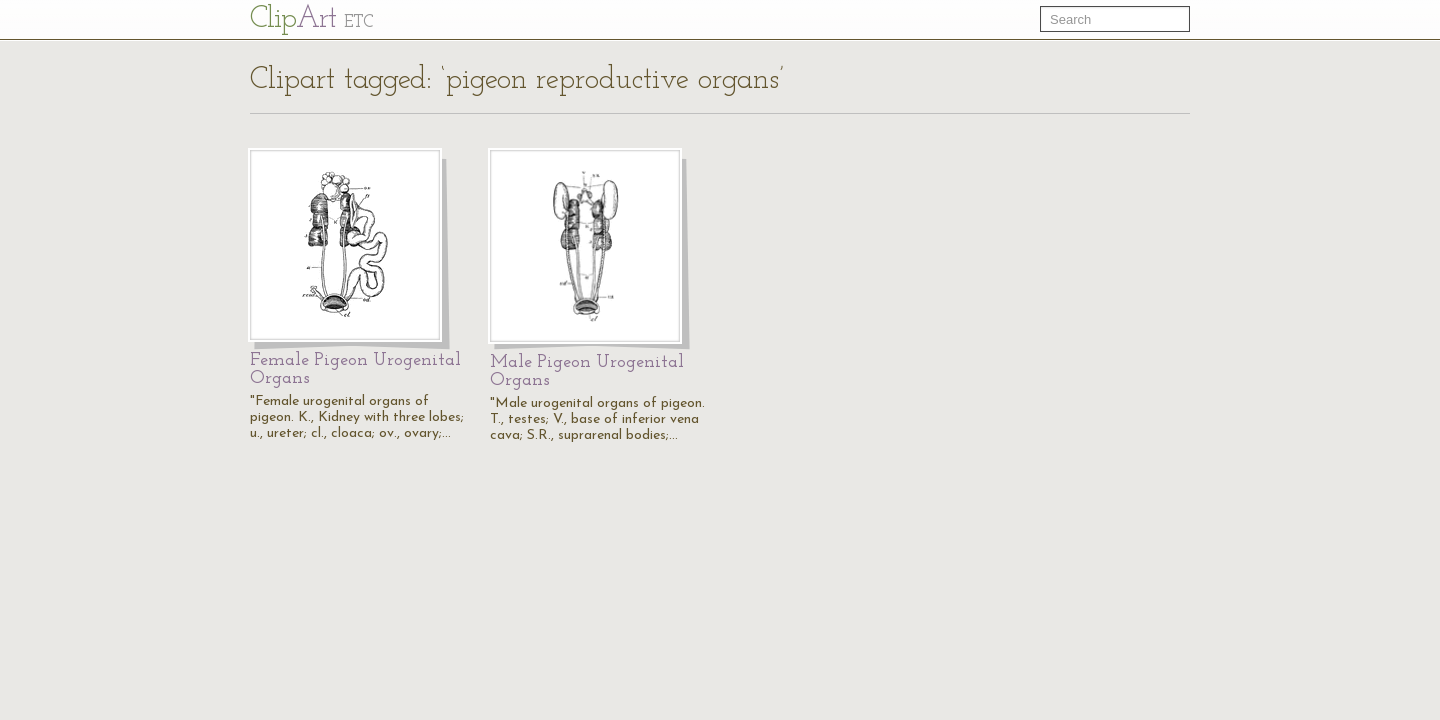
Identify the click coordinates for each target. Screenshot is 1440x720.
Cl (311, 19)
